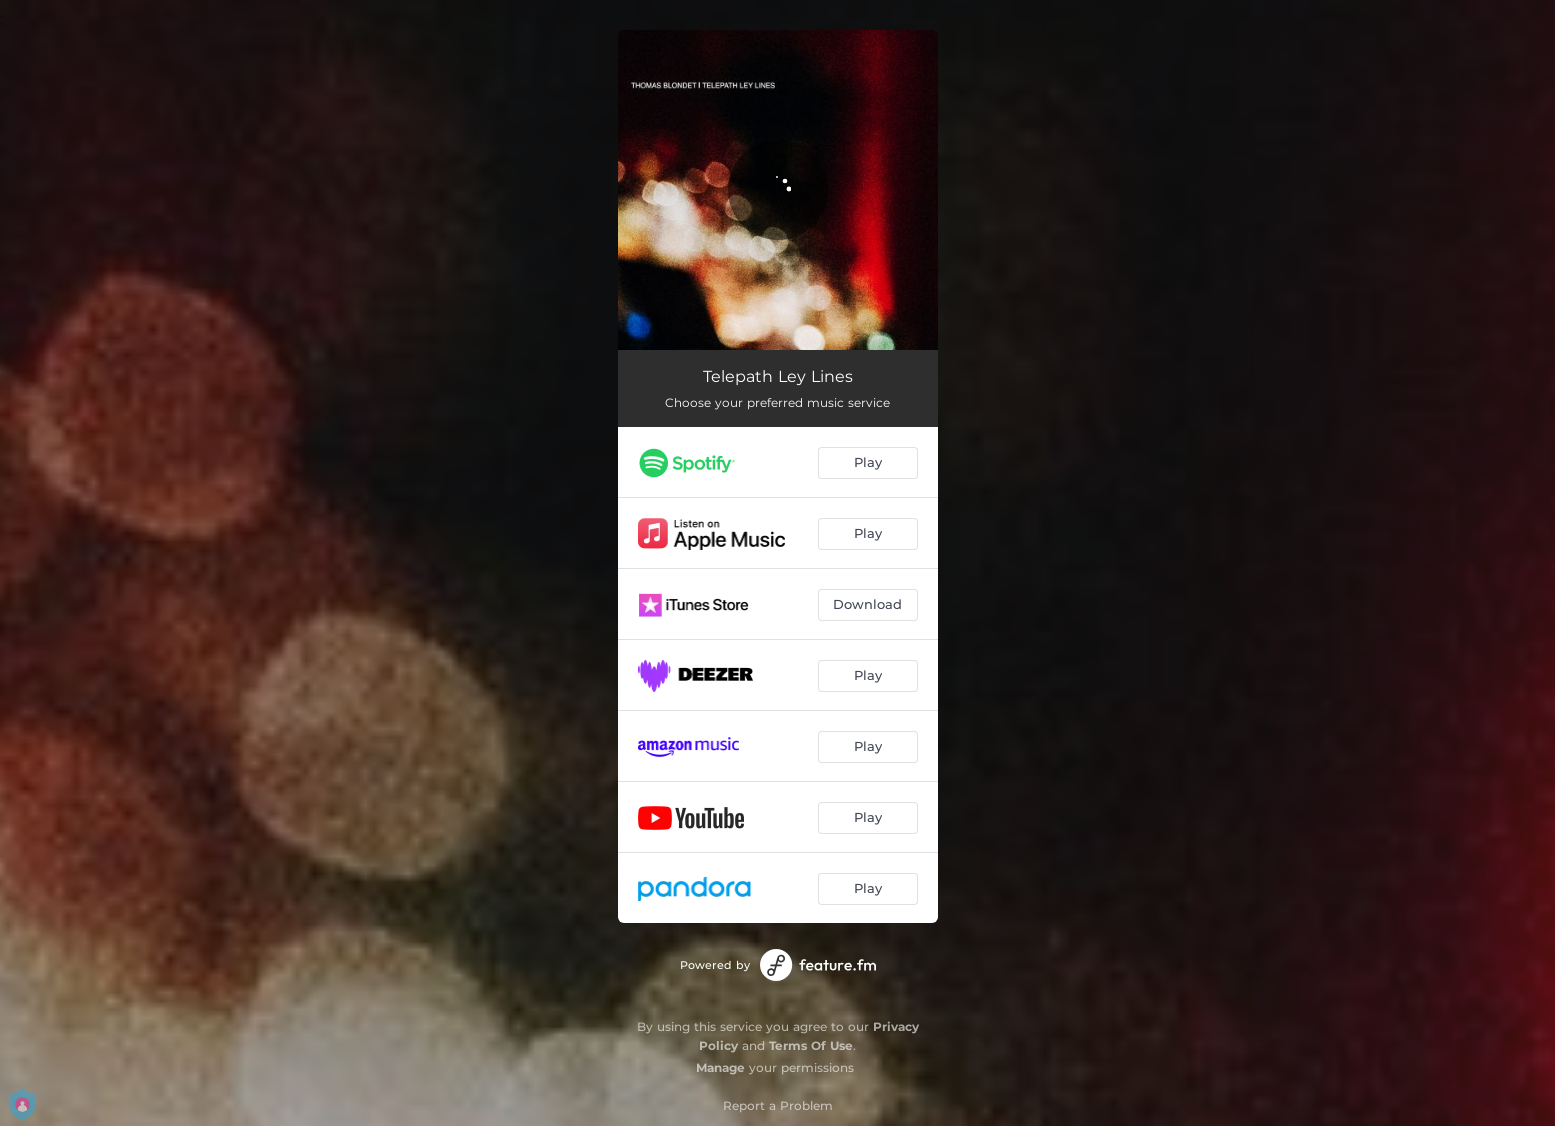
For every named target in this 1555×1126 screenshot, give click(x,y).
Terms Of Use (811, 1045)
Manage (720, 1067)
